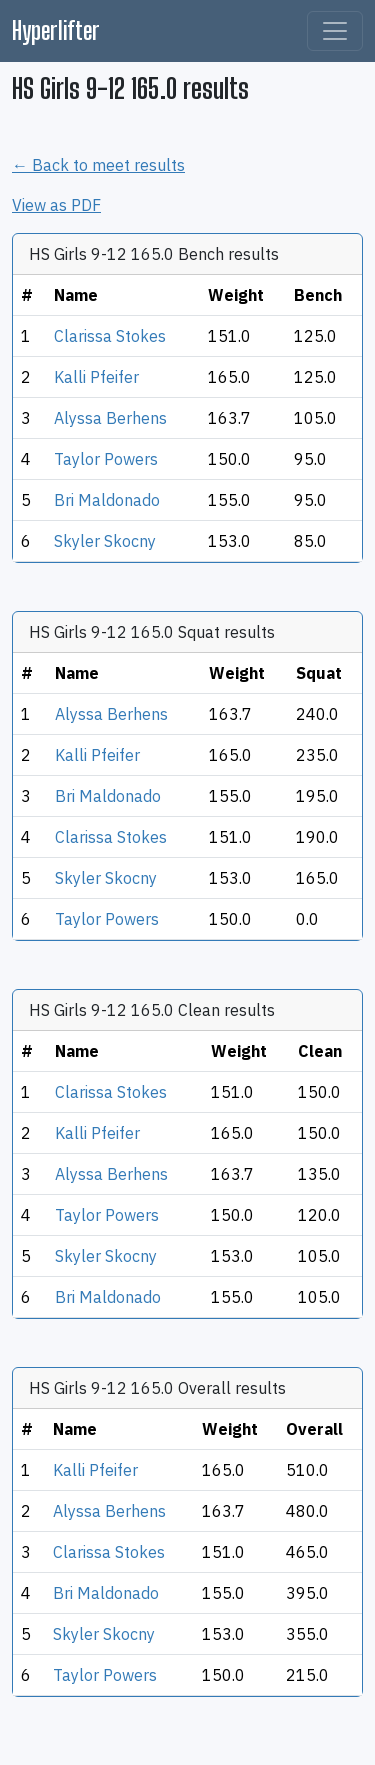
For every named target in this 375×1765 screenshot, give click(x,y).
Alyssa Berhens (110, 418)
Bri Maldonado (107, 500)
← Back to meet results (98, 165)
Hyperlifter (56, 30)
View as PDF (56, 205)
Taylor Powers (106, 459)
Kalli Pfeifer (96, 377)
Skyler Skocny (105, 541)
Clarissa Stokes (110, 336)
